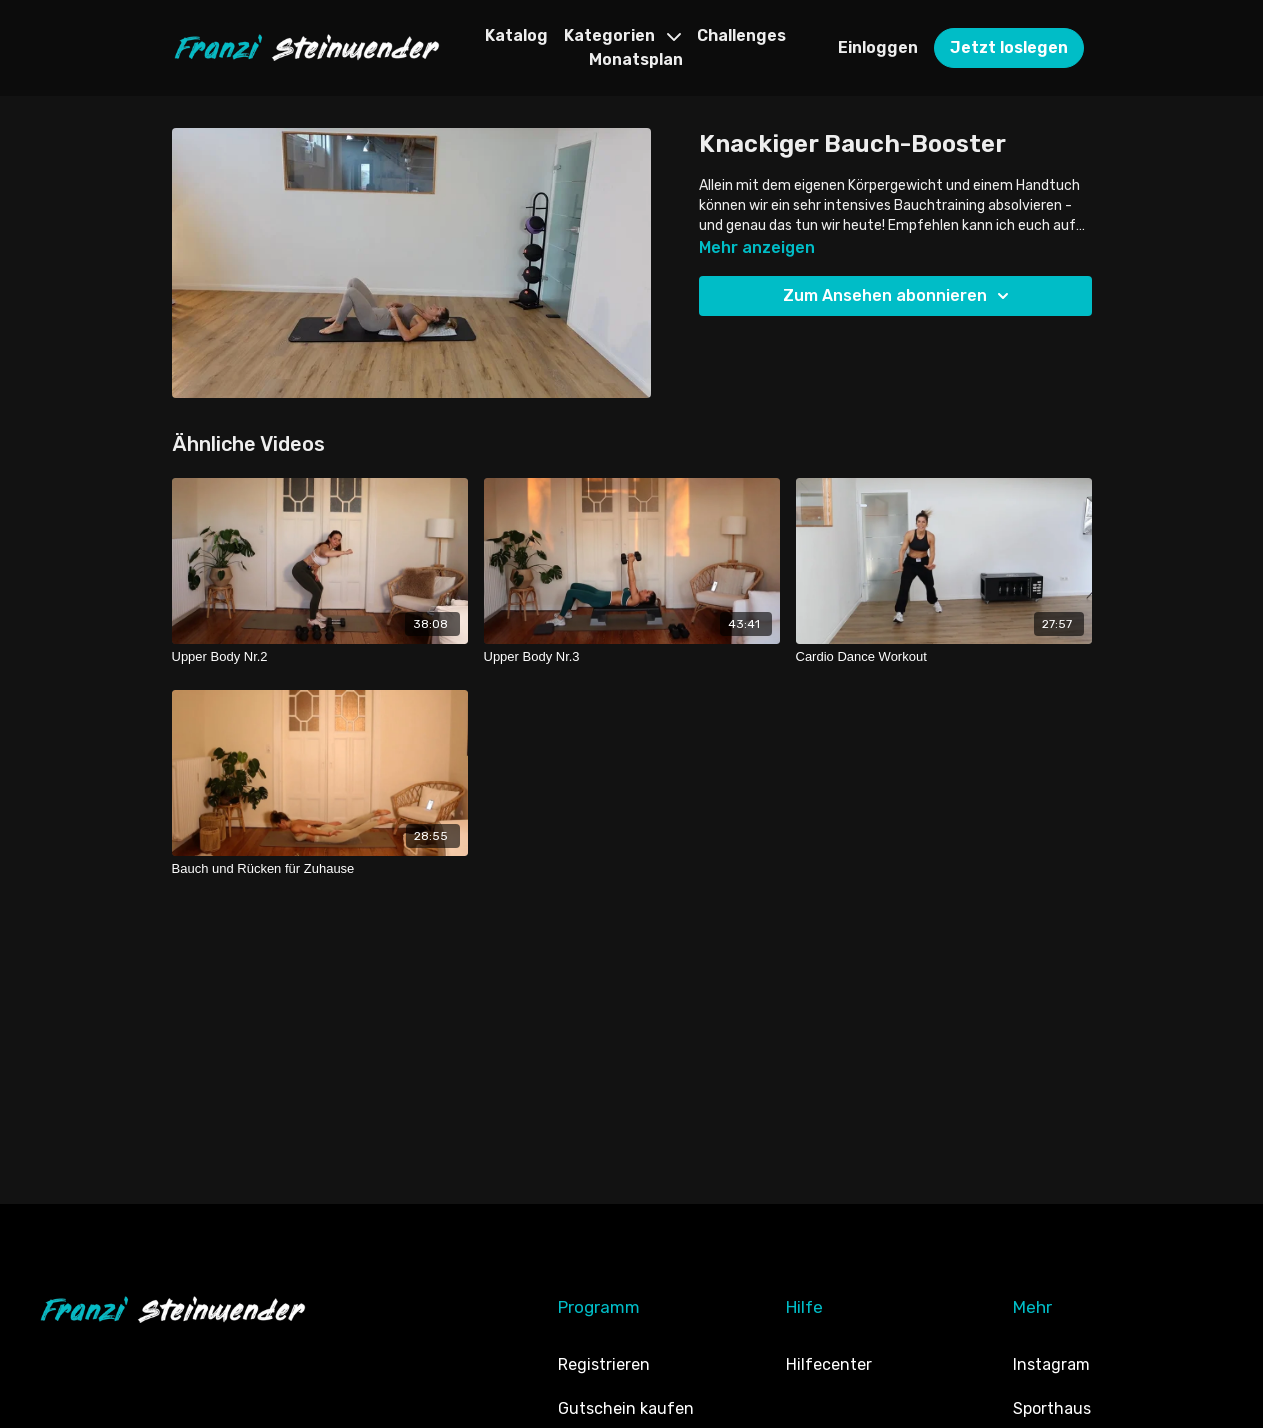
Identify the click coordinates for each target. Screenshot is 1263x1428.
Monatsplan (636, 59)
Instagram (1051, 1364)
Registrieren (604, 1364)
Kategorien (622, 35)
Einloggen (878, 47)
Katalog (516, 35)
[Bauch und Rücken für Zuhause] (320, 869)
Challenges (741, 35)
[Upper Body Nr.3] (632, 657)
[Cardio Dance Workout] (944, 657)
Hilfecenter (829, 1364)
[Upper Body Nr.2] (320, 657)
